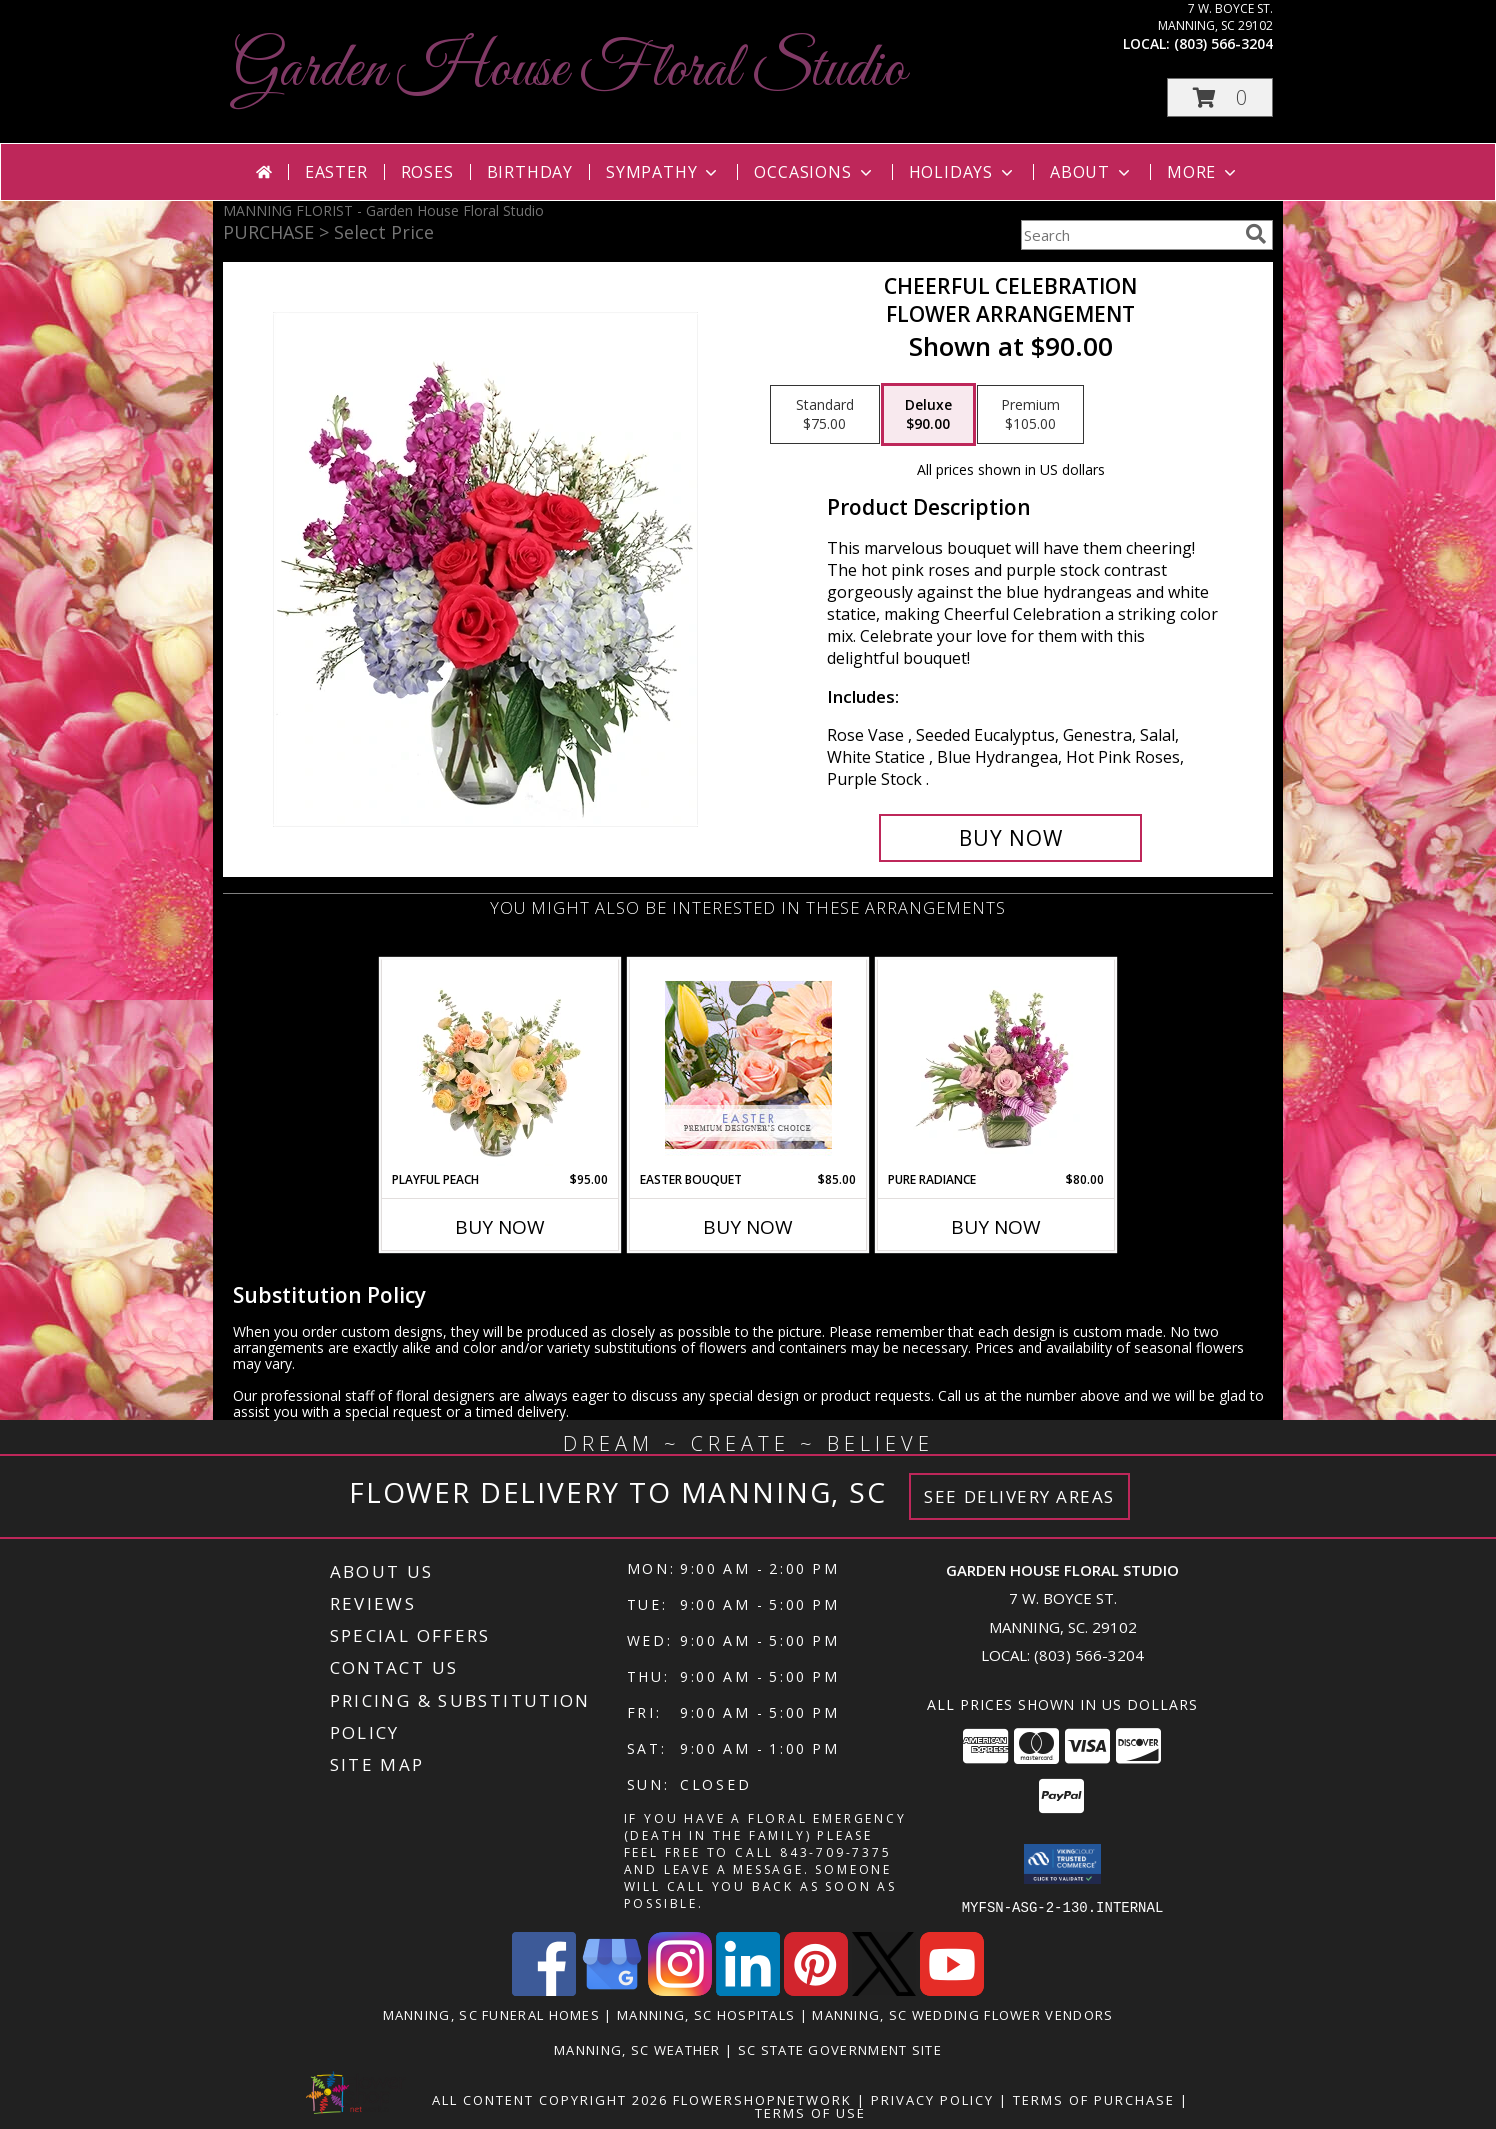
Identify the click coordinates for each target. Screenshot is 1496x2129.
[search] (1256, 234)
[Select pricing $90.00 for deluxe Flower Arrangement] (928, 415)
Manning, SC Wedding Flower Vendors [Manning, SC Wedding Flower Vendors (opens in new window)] (962, 2014)
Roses (427, 172)
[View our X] (884, 1989)
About (1092, 172)
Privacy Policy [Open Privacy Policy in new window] (932, 2099)
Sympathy (663, 172)
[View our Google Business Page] (612, 1989)
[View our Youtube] (952, 1989)
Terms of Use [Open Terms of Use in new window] (810, 2112)
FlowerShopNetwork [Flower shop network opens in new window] (762, 2099)
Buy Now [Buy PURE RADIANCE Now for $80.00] (996, 1227)
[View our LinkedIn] (748, 1989)
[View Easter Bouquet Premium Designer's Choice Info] (748, 1065)
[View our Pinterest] (816, 1989)
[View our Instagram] (680, 1989)
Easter (336, 172)
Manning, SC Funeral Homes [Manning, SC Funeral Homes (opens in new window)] (492, 2014)
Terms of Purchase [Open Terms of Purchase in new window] (1094, 2099)
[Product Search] (1129, 235)
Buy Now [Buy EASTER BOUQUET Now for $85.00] (748, 1227)
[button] (1220, 97)
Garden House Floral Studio (569, 70)
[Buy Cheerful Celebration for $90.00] (1010, 838)
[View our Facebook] (544, 1989)
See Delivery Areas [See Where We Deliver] (1019, 1496)
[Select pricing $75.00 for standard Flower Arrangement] (825, 415)
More (1203, 172)
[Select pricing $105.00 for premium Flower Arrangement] (1030, 415)
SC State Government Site (840, 2049)
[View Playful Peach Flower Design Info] (500, 1065)
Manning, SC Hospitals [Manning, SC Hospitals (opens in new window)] (706, 2014)
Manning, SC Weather (637, 2049)
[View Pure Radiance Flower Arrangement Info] (996, 1065)
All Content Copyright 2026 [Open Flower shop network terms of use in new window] (550, 2099)
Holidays (963, 172)
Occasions (814, 172)
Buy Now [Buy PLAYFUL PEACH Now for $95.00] (500, 1227)
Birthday (530, 172)
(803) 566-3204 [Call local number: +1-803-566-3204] (1223, 43)
